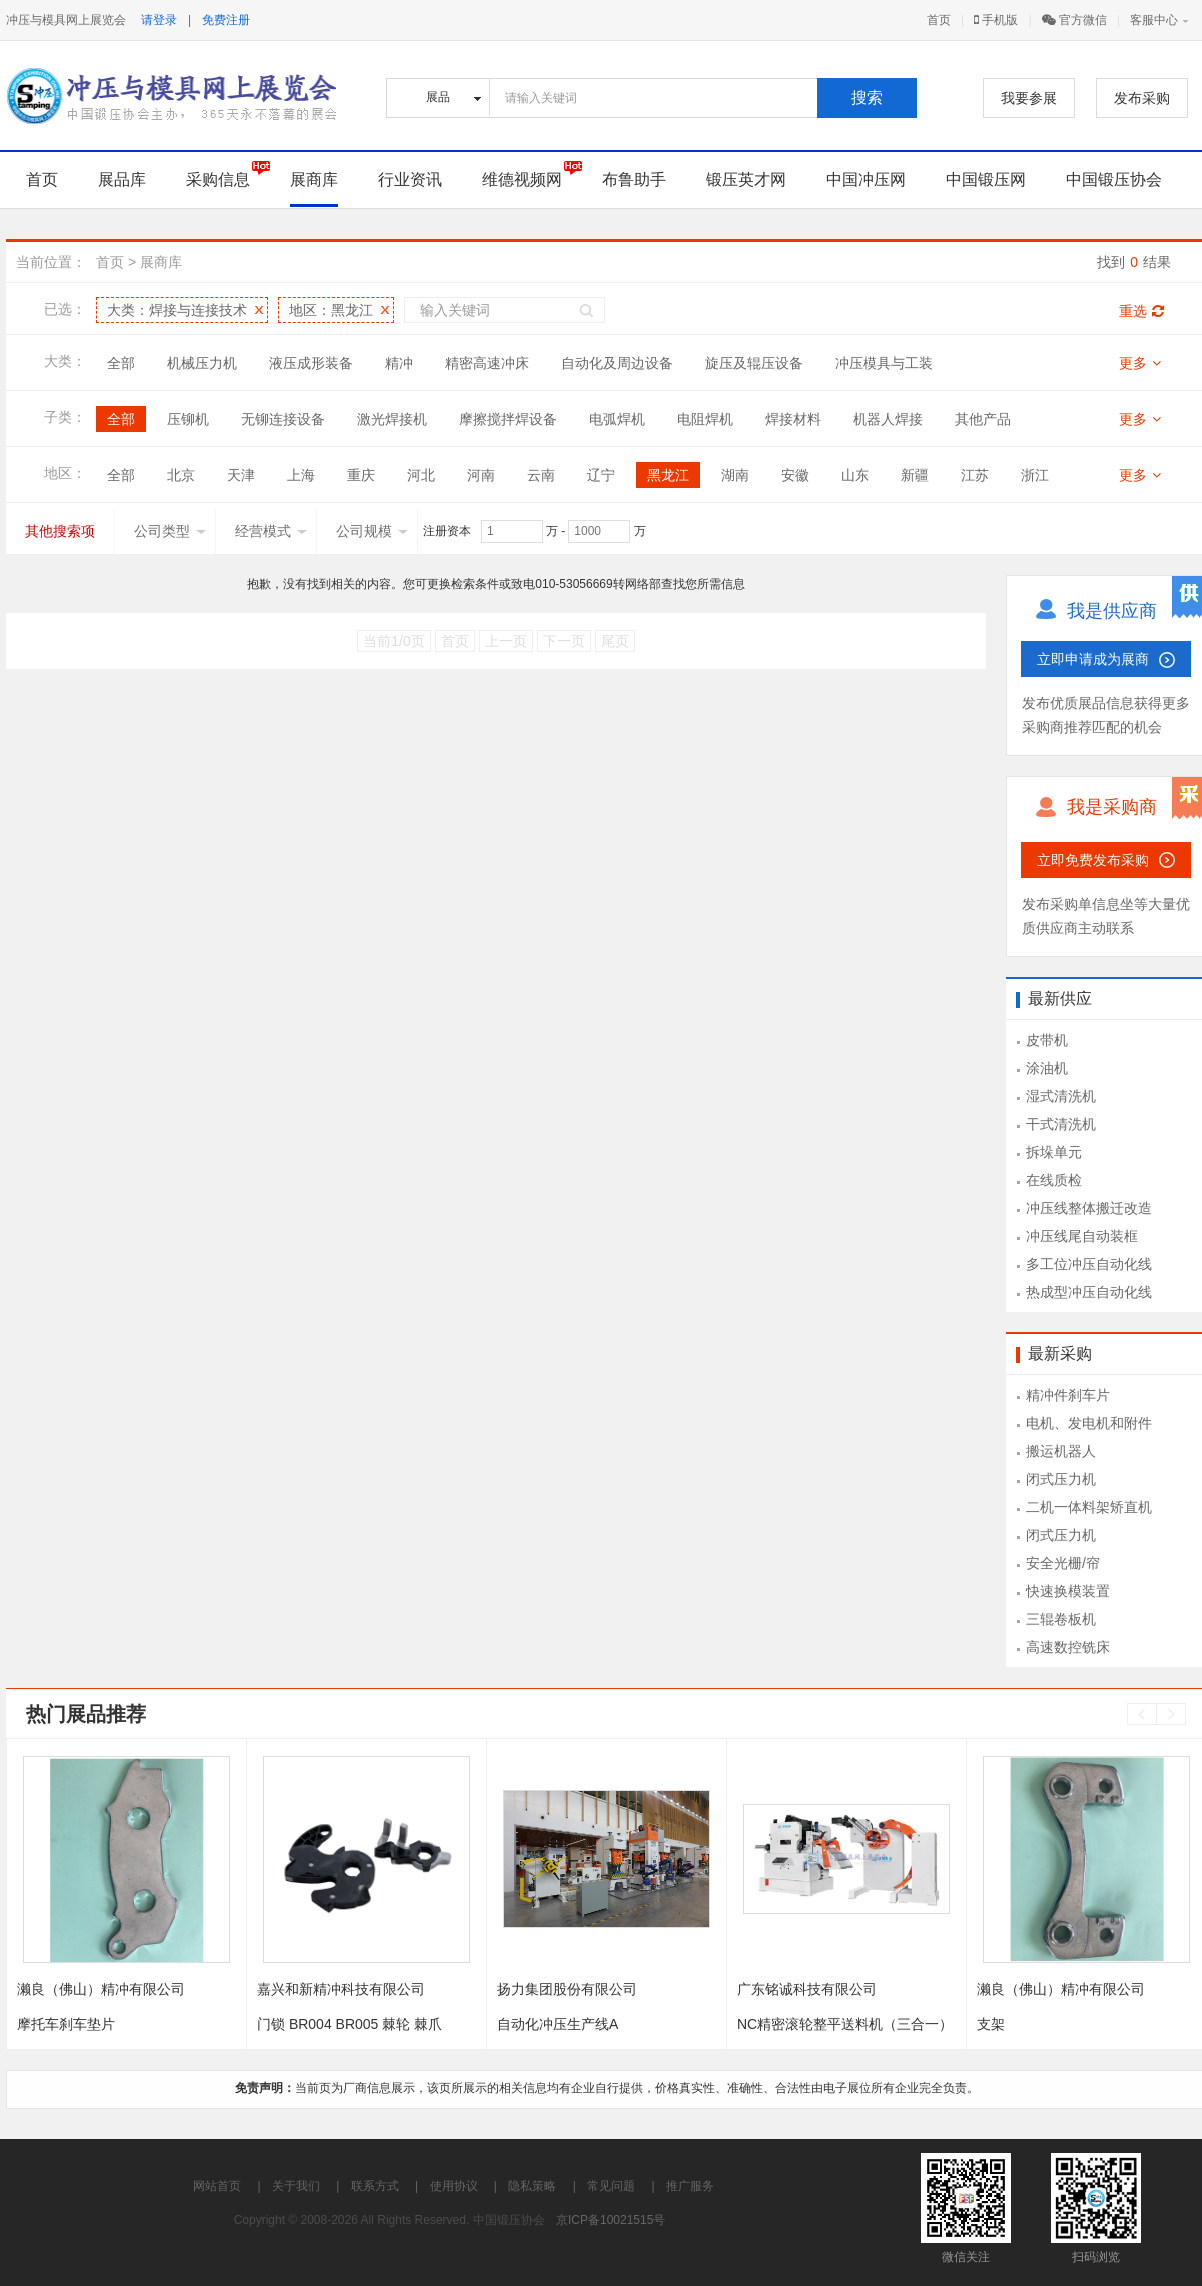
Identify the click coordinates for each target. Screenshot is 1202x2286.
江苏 (975, 475)
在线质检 (1054, 1180)
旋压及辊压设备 (754, 363)
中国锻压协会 (1114, 179)
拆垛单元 (1054, 1152)
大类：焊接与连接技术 (177, 310)
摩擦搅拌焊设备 (508, 419)
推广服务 (690, 2186)
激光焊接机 (392, 419)
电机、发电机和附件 (1089, 1423)
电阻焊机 (705, 419)
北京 (181, 475)
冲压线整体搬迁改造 (1089, 1208)
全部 (121, 363)
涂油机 (1047, 1068)
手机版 (996, 20)
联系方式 (375, 2186)
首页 (939, 20)
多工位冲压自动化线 (1089, 1264)
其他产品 (983, 419)
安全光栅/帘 (1063, 1563)
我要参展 (1029, 98)
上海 (301, 475)
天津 (241, 475)
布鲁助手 (634, 179)
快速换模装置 (1068, 1591)
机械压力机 (202, 363)
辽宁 (601, 475)
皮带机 (1047, 1040)
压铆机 (188, 419)
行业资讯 (410, 179)
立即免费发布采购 (1093, 860)
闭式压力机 (1061, 1479)
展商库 (314, 179)
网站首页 (217, 2186)
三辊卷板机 (1061, 1619)
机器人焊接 (888, 419)
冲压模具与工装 (884, 363)
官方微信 (1074, 20)
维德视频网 (522, 179)
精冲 (399, 363)
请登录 (159, 20)
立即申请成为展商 (1093, 659)
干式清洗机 (1061, 1124)
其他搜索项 (60, 531)
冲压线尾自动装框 (1082, 1236)
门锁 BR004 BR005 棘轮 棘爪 (349, 2024)
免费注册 (226, 20)
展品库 (122, 179)
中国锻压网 (986, 179)
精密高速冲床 (487, 363)
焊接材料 (793, 419)
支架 (991, 2024)
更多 (1140, 363)
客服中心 (1154, 20)
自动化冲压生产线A (557, 2024)
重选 (1141, 311)
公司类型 (170, 531)
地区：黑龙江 (331, 310)
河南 (481, 475)
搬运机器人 (1061, 1451)
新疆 (915, 475)
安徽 (795, 475)
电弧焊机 (617, 419)
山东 (855, 475)
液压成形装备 (311, 363)
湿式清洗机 (1061, 1096)
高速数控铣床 (1068, 1647)
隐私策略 (532, 2186)
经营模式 (271, 531)
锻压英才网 (746, 179)
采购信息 (218, 179)
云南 (541, 475)
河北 (421, 475)
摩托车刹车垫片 (66, 2024)
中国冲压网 (866, 179)
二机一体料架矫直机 (1089, 1507)
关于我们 (296, 2186)
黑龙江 (668, 475)
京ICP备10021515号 (610, 2220)
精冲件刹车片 (1068, 1395)
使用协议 (454, 2186)
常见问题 (611, 2186)
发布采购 (1142, 98)
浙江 (1035, 475)
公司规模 (372, 531)
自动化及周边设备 (617, 363)
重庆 (361, 475)
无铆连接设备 (283, 419)
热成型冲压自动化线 (1089, 1292)
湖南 (735, 475)
